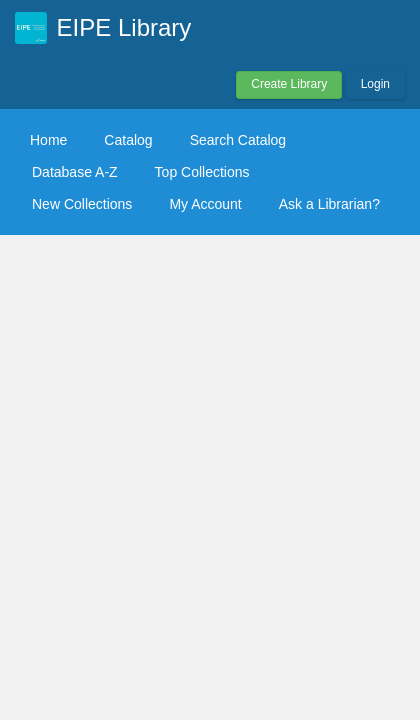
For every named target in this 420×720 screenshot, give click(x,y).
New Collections (82, 204)
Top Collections (202, 172)
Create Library (289, 84)
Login (375, 84)
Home (48, 140)
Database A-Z (75, 172)
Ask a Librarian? (329, 204)
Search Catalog (238, 140)
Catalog (128, 140)
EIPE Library (124, 27)
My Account (205, 204)
